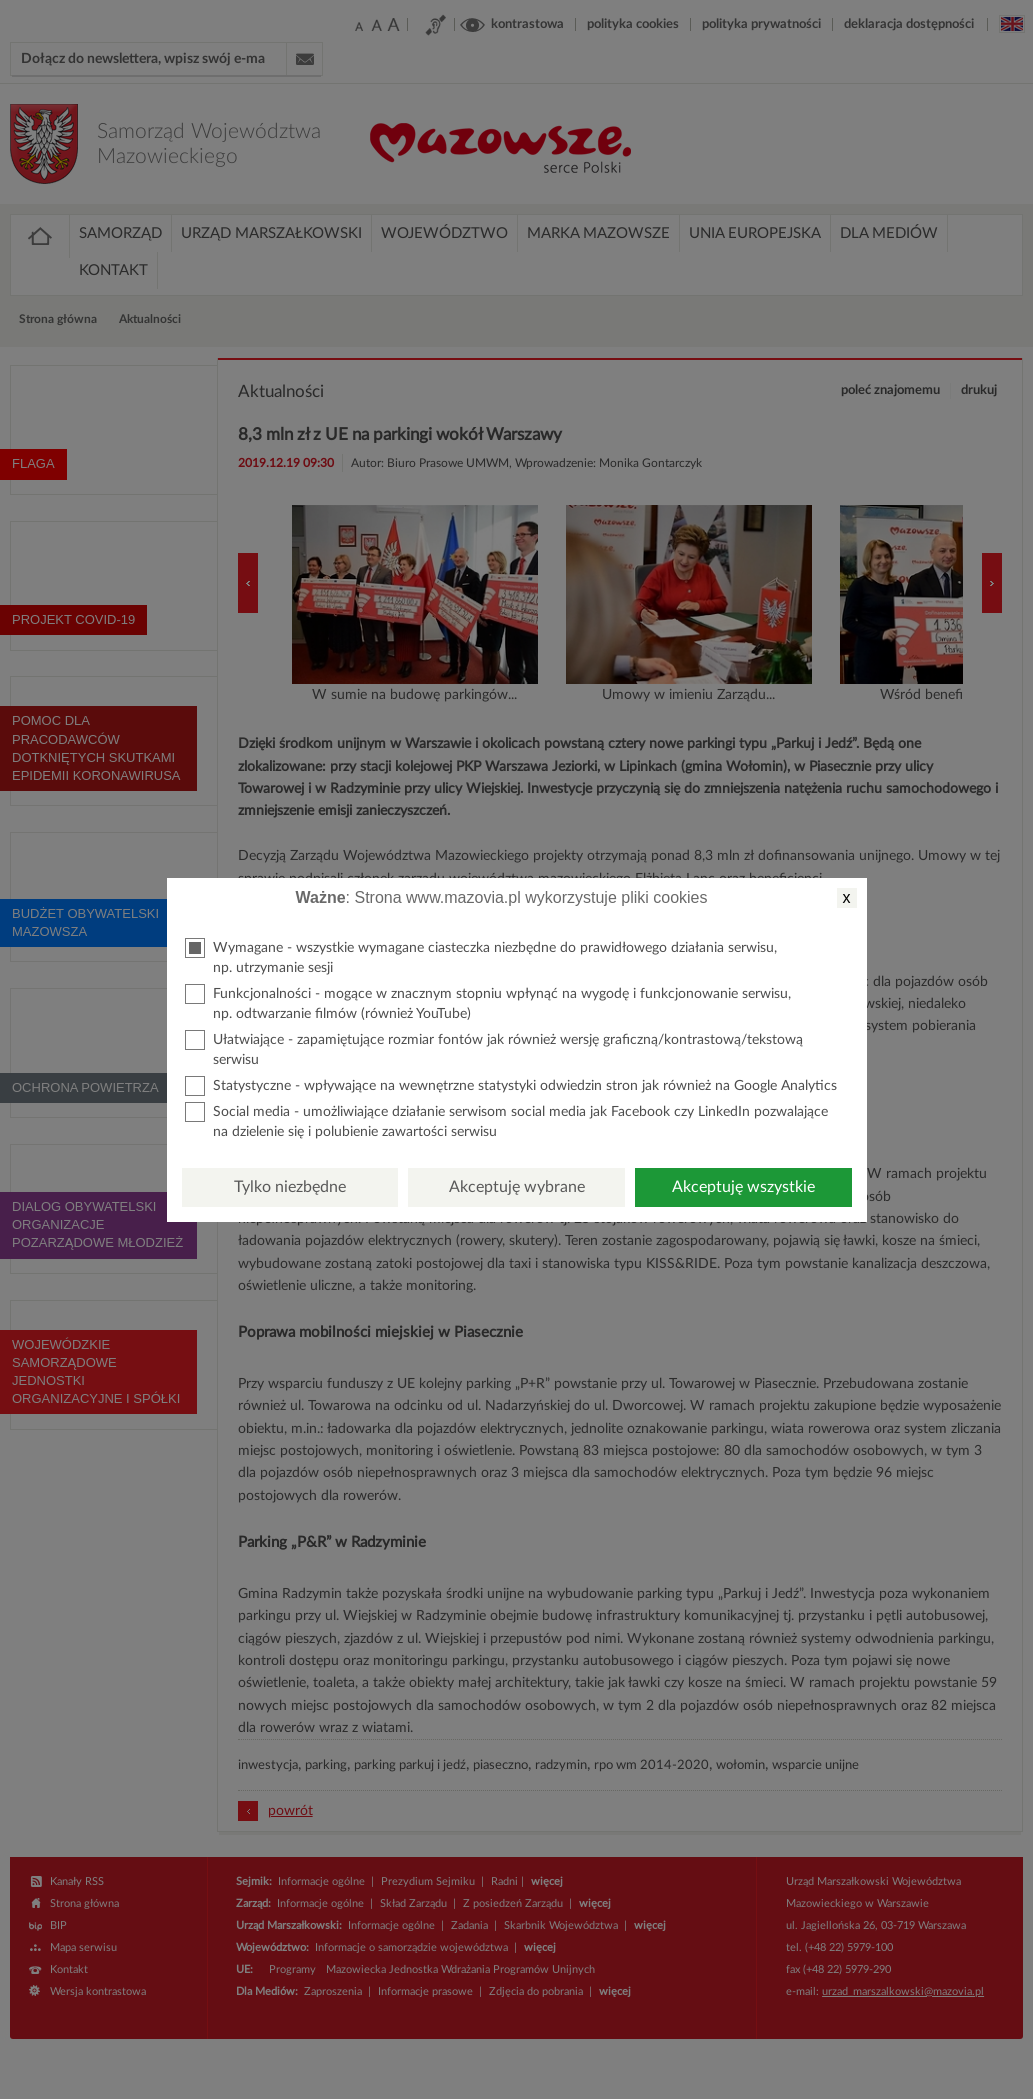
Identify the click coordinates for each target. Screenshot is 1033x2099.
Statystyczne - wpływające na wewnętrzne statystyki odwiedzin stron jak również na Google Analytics (511, 1086)
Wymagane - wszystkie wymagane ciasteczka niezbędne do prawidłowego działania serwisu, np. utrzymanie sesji (481, 956)
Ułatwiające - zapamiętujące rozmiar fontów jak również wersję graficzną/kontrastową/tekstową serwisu (494, 1048)
